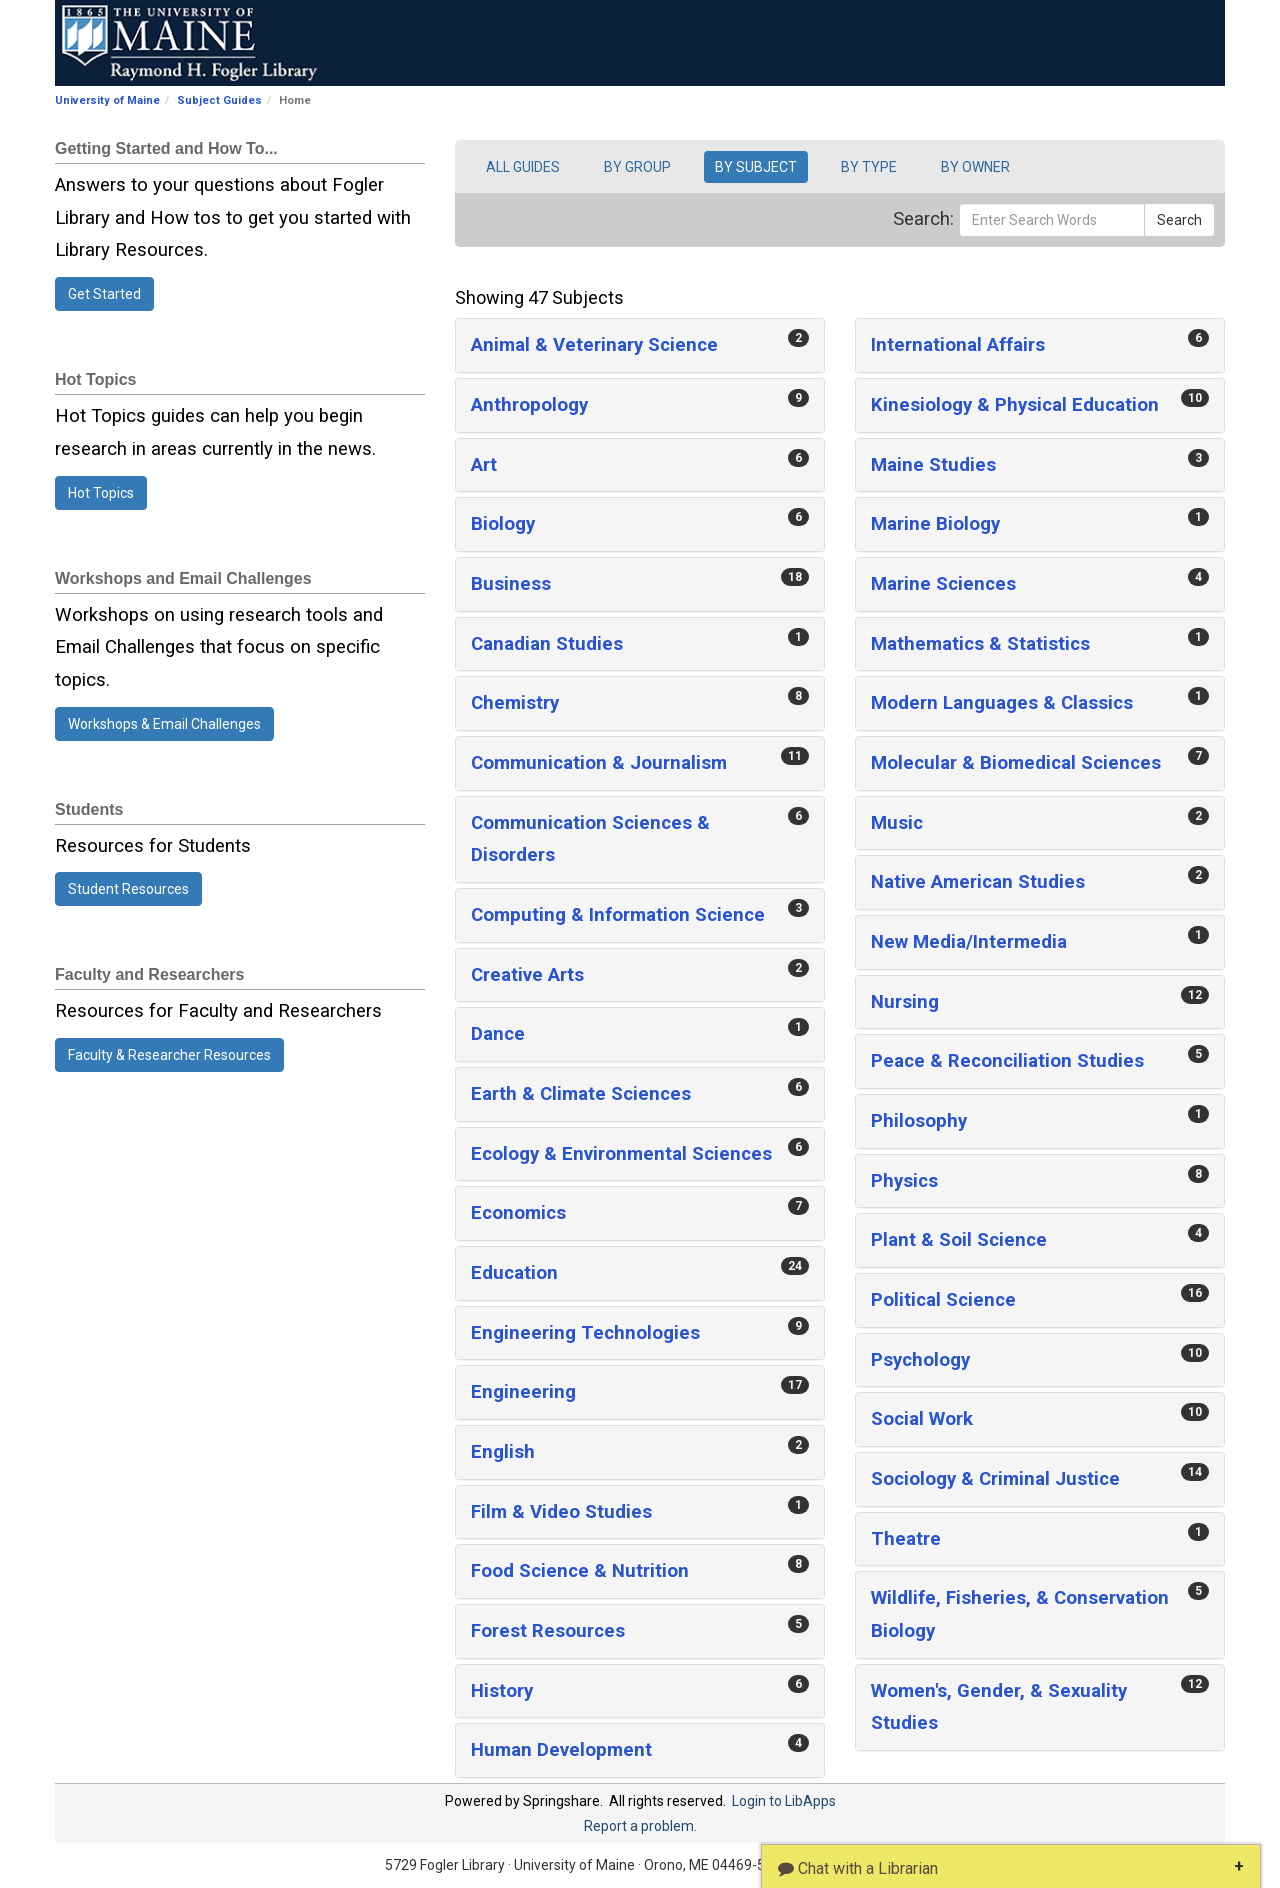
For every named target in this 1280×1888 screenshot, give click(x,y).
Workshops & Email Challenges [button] (164, 724)
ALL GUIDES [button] (523, 167)
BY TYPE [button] (869, 167)
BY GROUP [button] (637, 167)
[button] (640, 345)
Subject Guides (219, 100)
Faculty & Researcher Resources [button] (169, 1055)
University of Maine (107, 100)
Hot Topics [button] (101, 493)
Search (1179, 220)
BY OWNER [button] (975, 167)
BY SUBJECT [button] (756, 167)
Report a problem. (640, 1826)
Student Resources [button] (128, 889)
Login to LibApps (784, 1801)
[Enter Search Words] (1052, 220)
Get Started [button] (104, 294)
